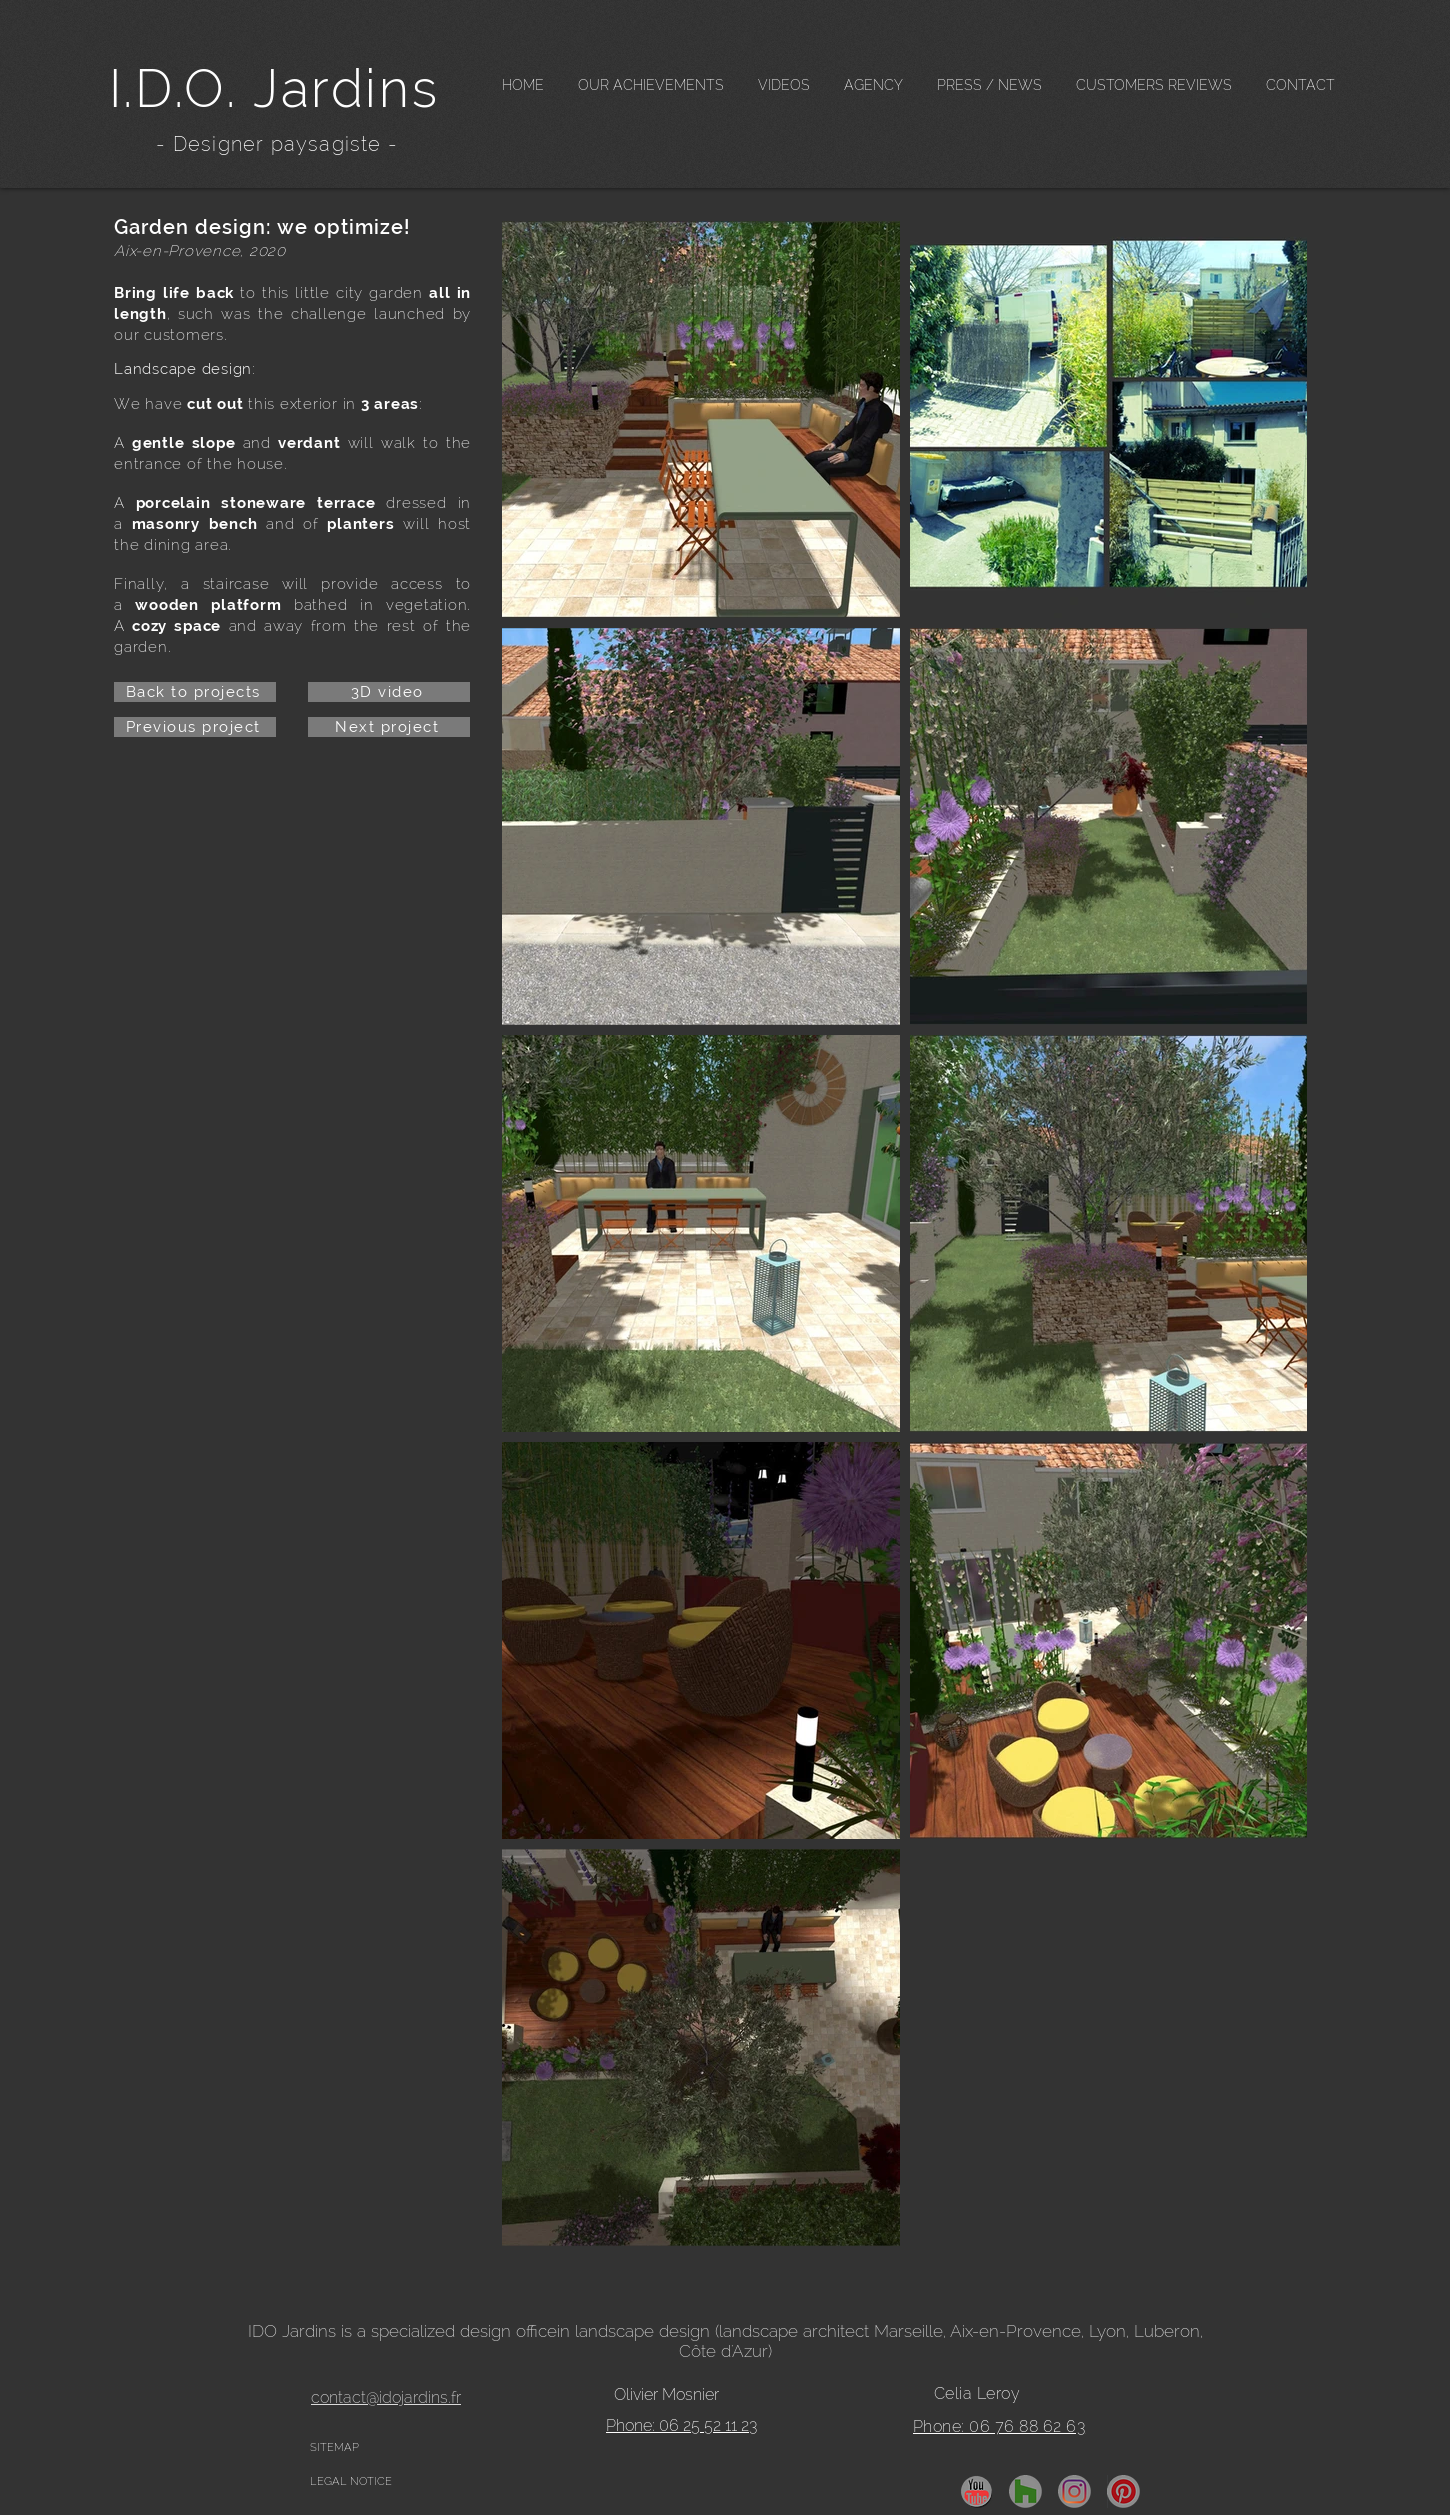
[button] (651, 85)
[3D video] (389, 692)
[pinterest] (1123, 2491)
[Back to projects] (195, 692)
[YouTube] (976, 2491)
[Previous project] (195, 727)
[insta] (1074, 2491)
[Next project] (389, 727)
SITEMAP (334, 2447)
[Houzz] (1025, 2491)
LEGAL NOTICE (351, 2481)
